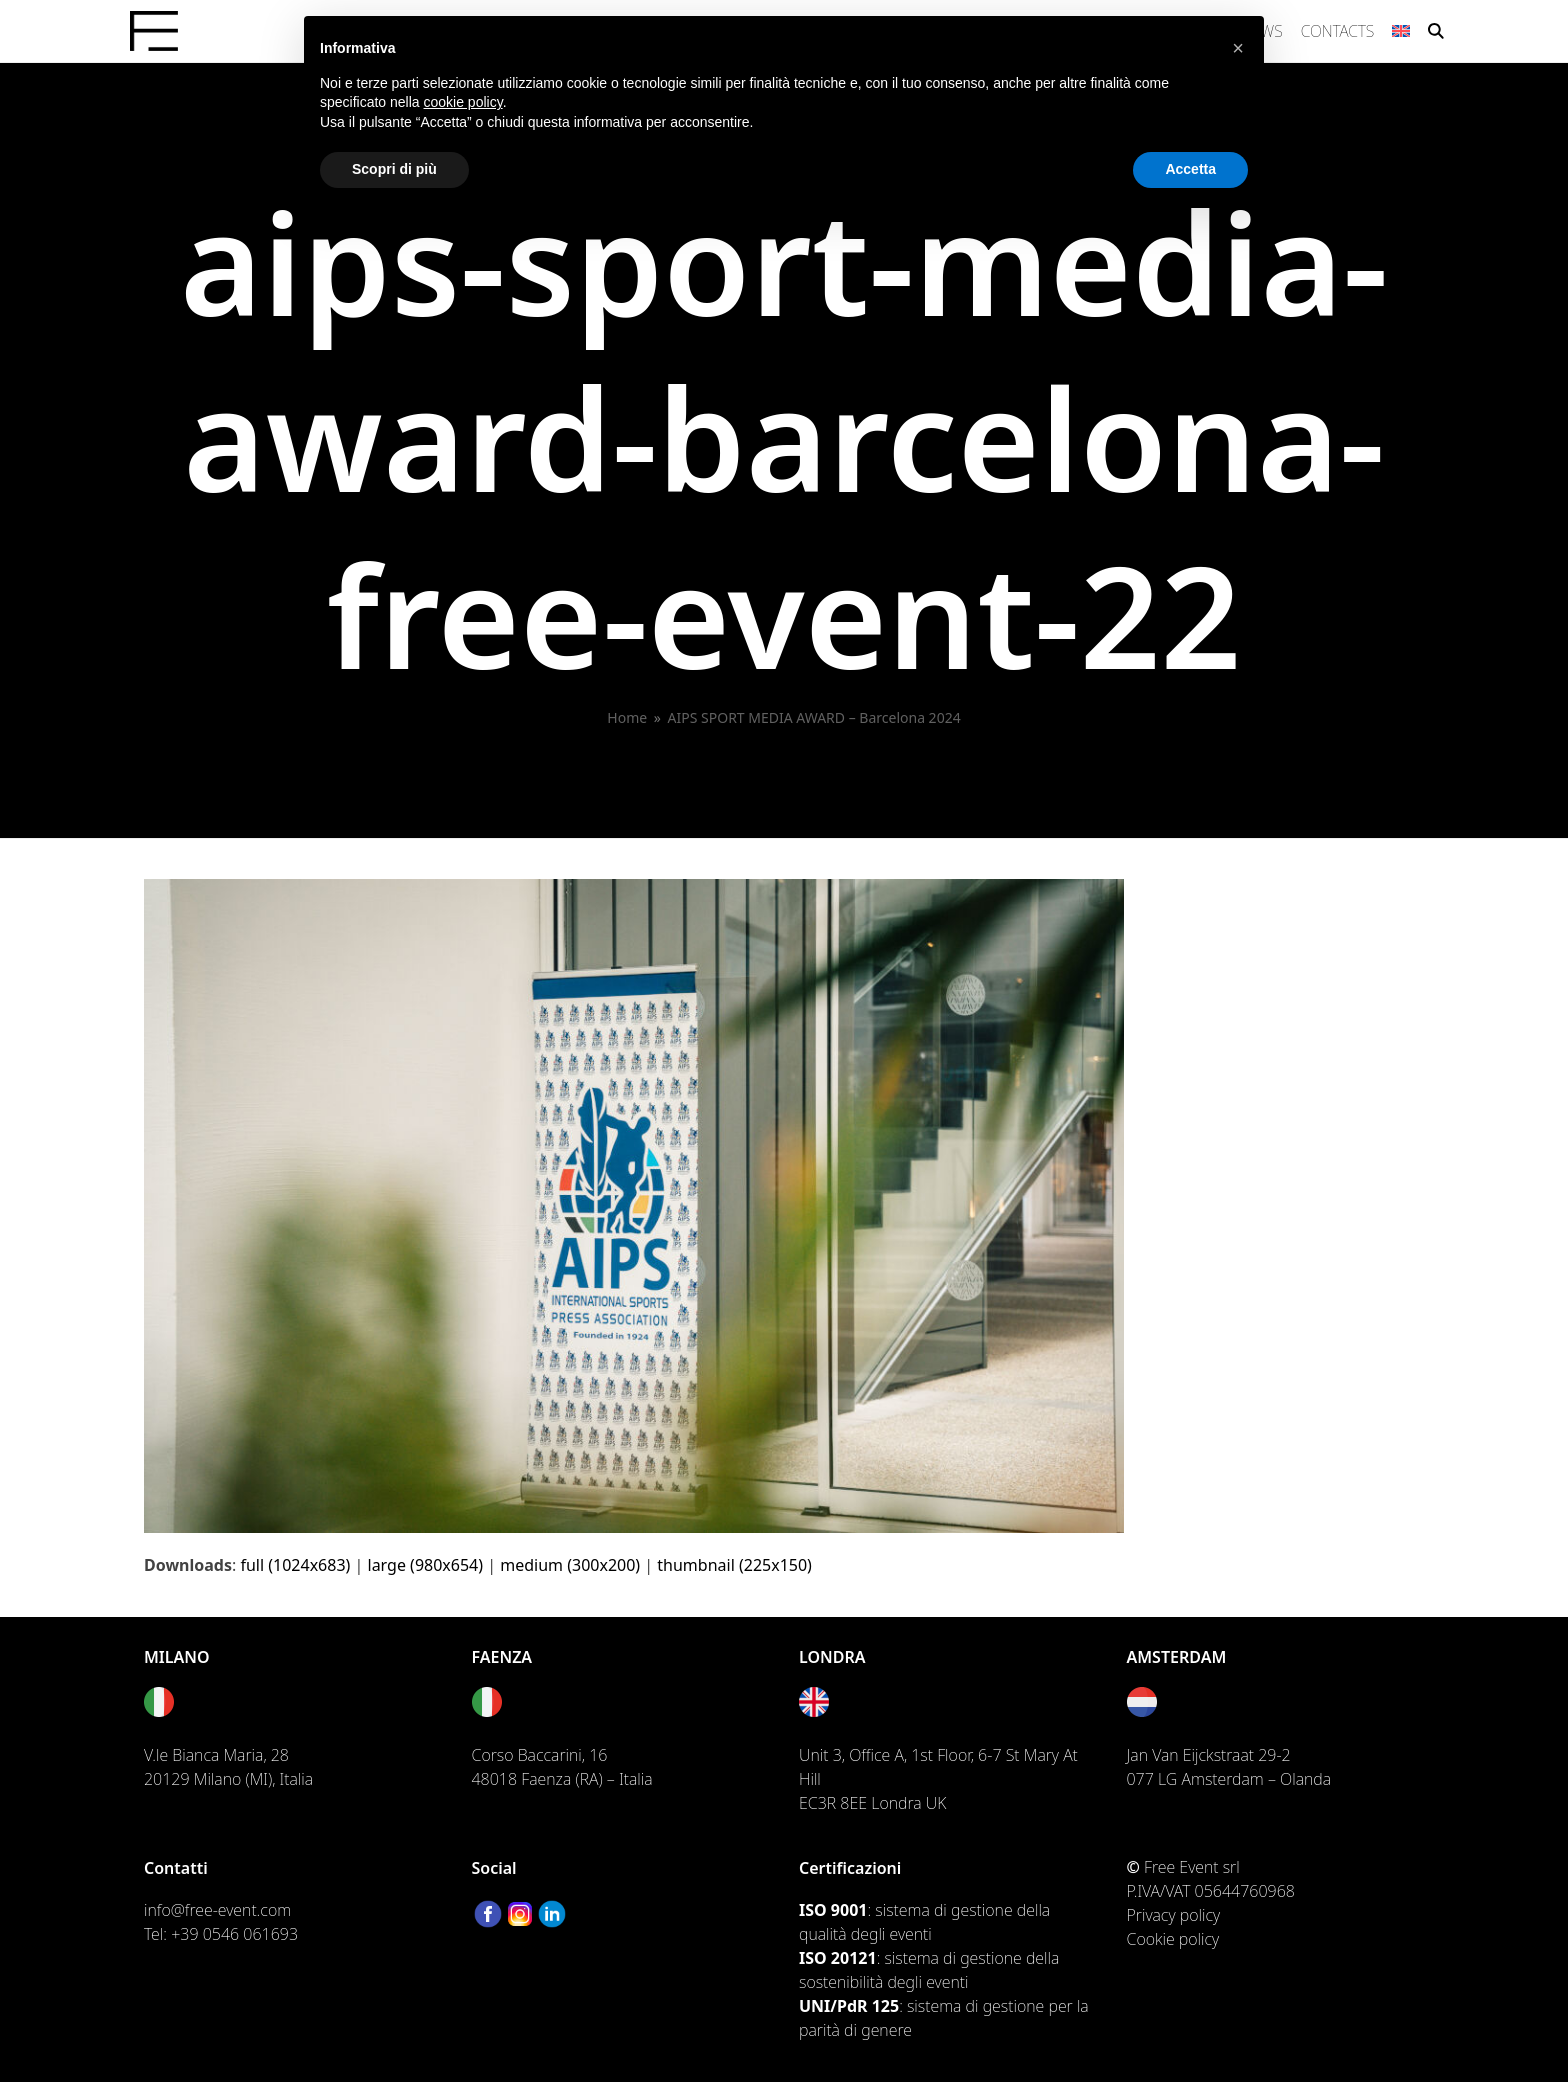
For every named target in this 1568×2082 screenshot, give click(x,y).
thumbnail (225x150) (734, 1565)
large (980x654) (426, 1565)
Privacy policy (1174, 1915)
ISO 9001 (833, 1910)
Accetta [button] (1190, 169)
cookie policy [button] (463, 102)
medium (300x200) (570, 1565)
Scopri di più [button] (394, 169)
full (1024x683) (295, 1565)
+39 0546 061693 (234, 1934)
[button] (1436, 31)
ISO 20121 (838, 1958)
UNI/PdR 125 (849, 2006)
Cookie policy (1173, 1939)
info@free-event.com (217, 1910)
